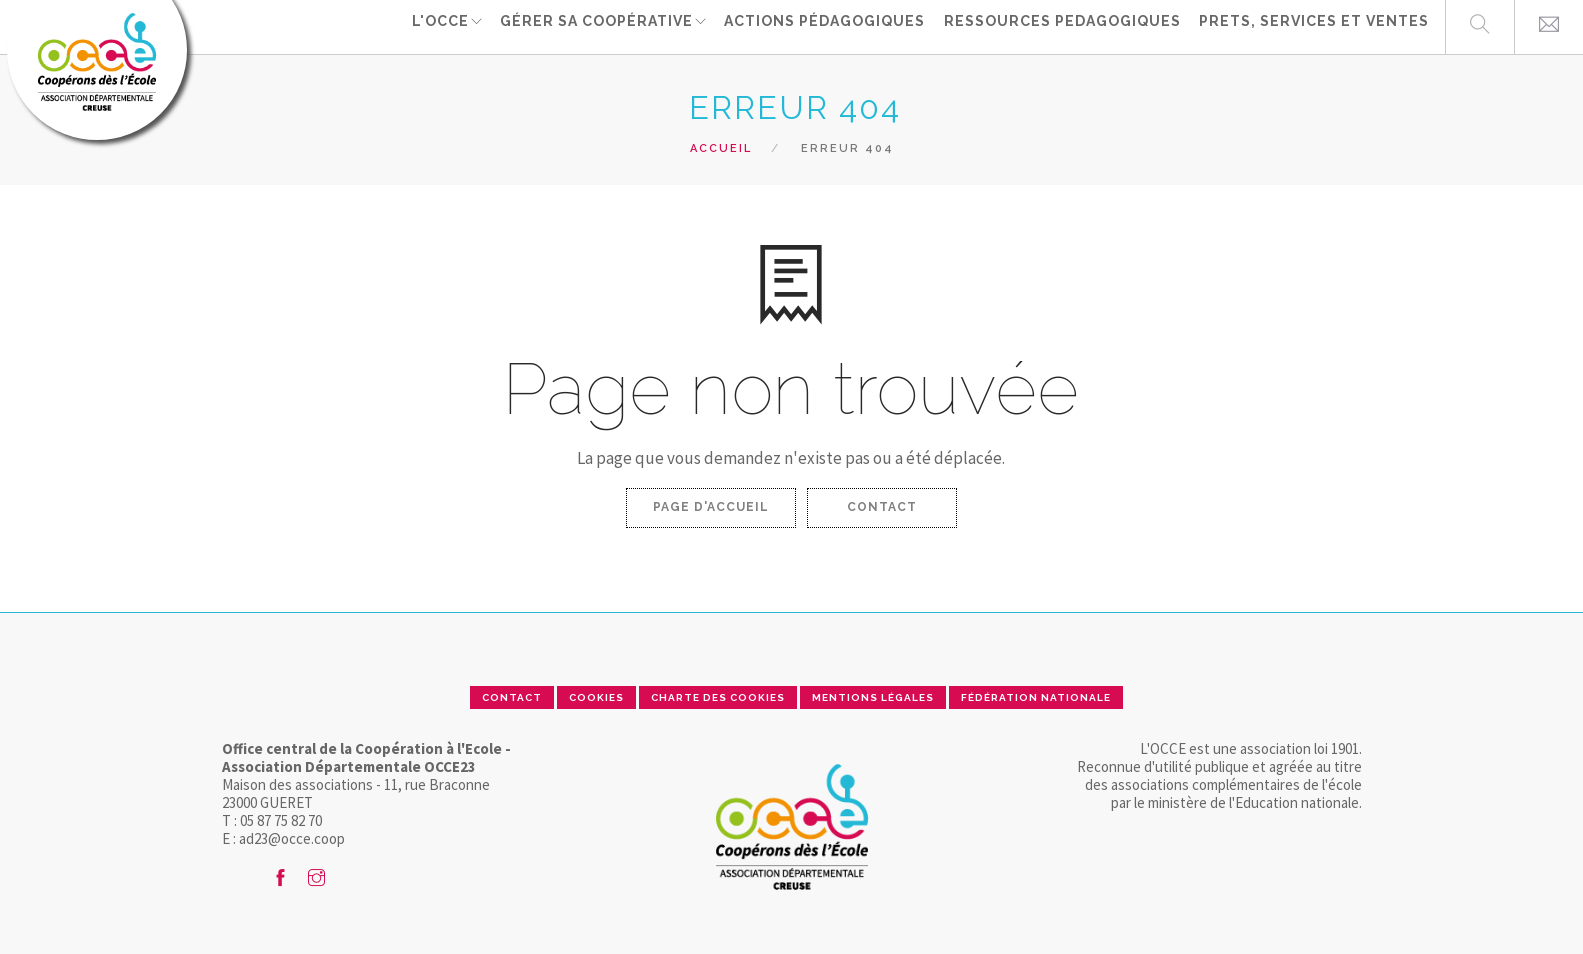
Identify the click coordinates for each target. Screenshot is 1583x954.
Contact (882, 507)
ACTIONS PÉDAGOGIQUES (829, 26)
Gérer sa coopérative (598, 26)
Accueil (721, 148)
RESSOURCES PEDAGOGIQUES (1064, 26)
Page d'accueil (711, 507)
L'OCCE (439, 26)
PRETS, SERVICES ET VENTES (1314, 26)
